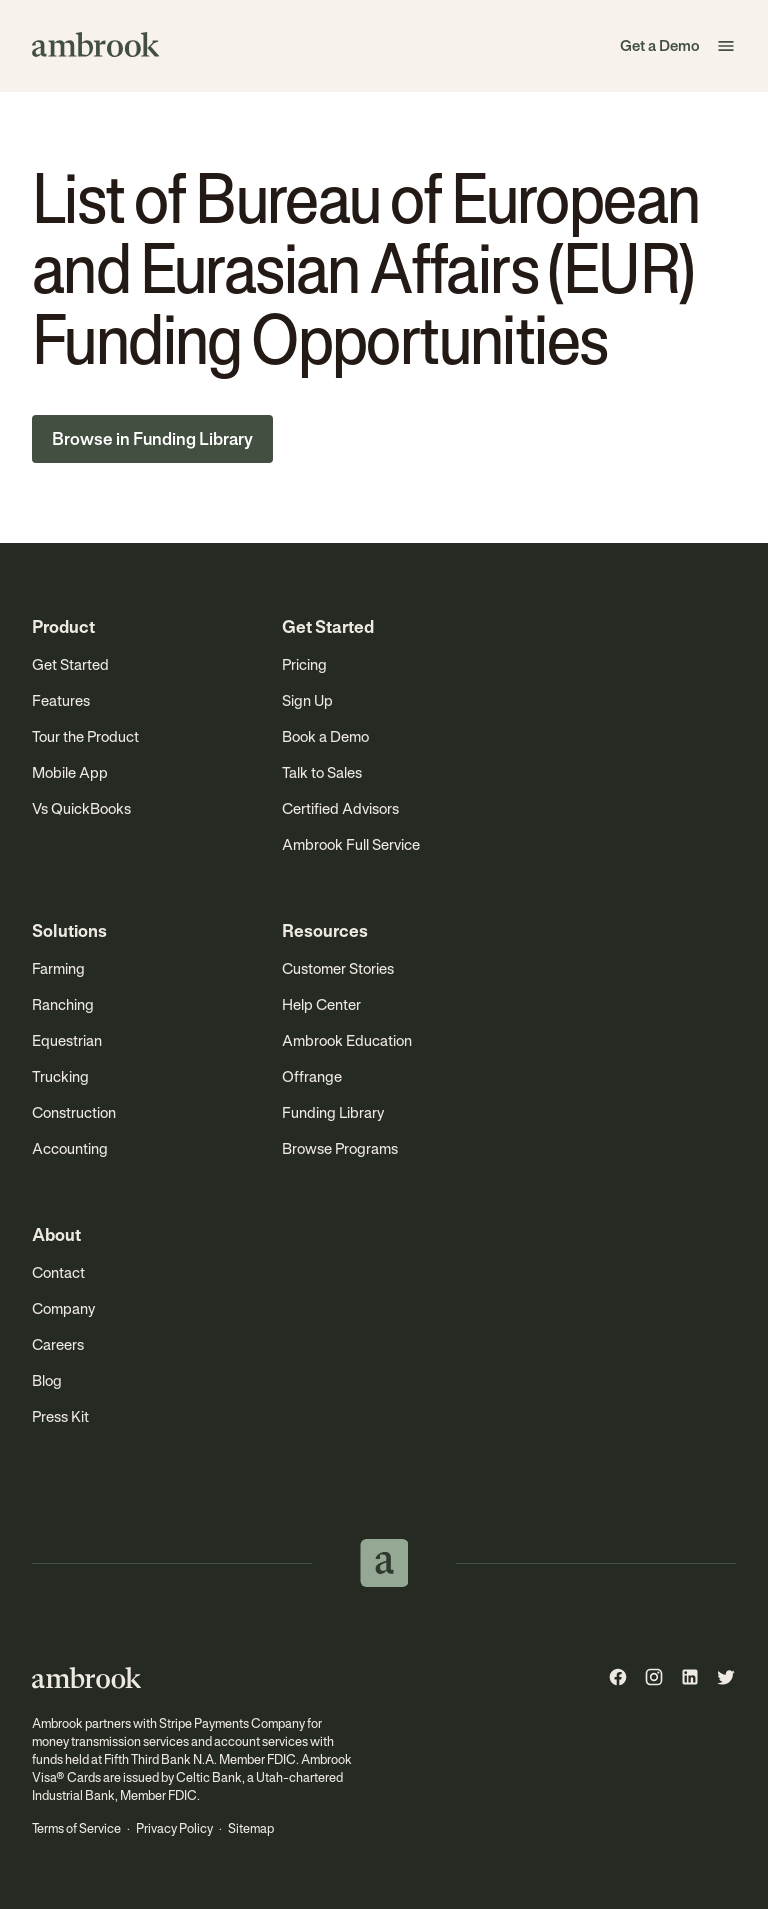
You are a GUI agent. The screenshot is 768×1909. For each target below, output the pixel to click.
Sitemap (251, 1828)
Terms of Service (76, 1828)
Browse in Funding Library (152, 439)
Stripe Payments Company (232, 1723)
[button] (726, 46)
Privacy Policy (174, 1828)
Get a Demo (660, 45)
